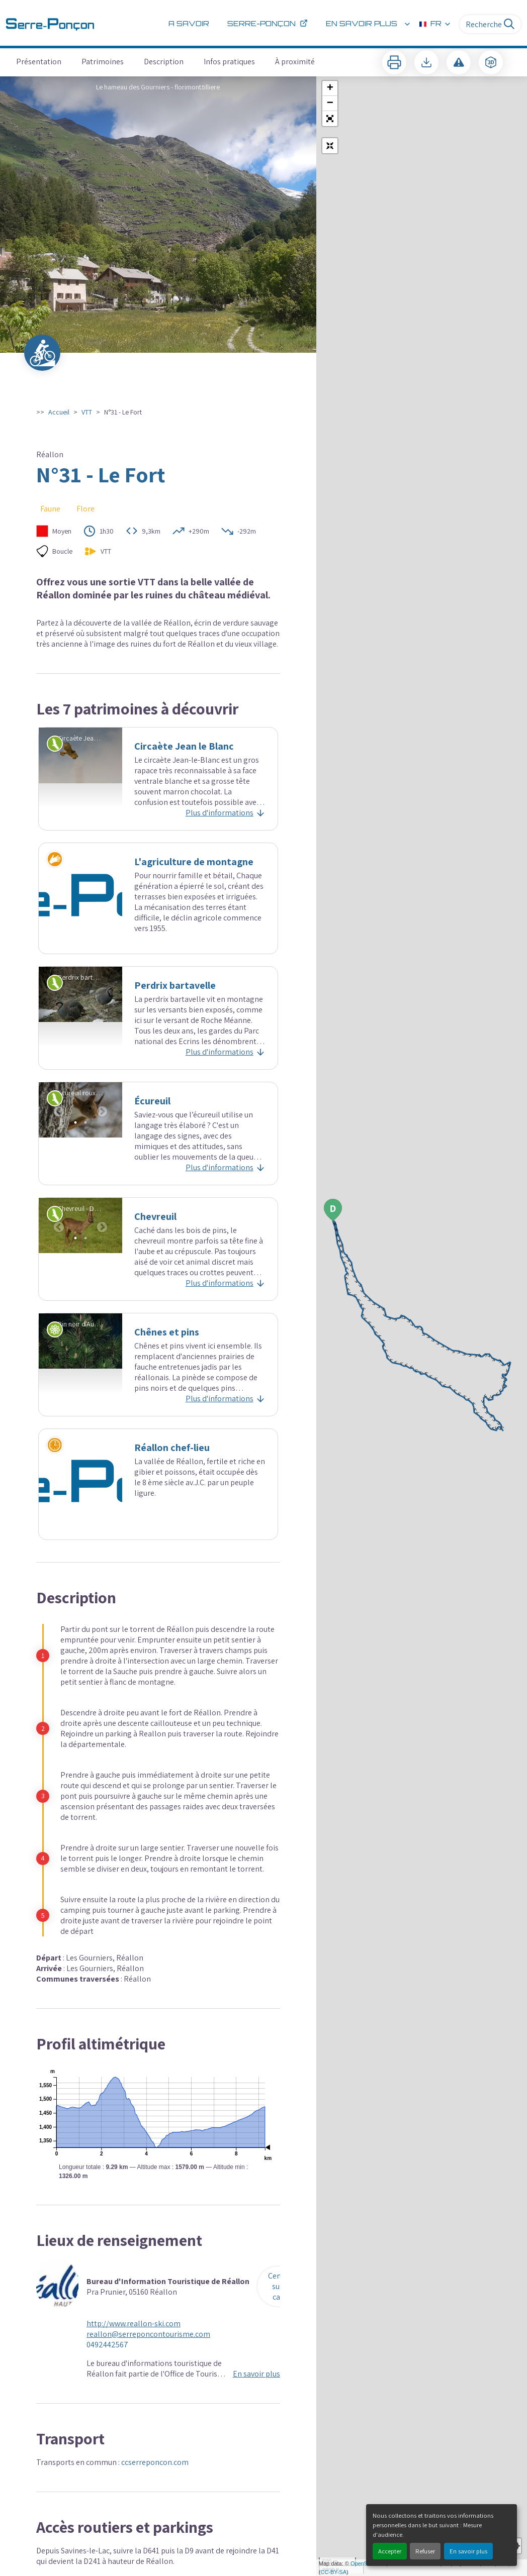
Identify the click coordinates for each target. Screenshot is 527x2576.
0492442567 (107, 2344)
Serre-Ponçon (267, 23)
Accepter (389, 2551)
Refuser (425, 2551)
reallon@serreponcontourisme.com (148, 2334)
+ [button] (330, 88)
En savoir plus (468, 2551)
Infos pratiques (229, 61)
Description (164, 61)
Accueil (58, 412)
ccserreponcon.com (155, 2462)
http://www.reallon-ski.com (133, 2323)
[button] (329, 118)
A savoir (188, 24)
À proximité (295, 61)
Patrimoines (102, 61)
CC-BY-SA (333, 2572)
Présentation (38, 61)
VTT (86, 412)
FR (435, 24)
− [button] (330, 103)
